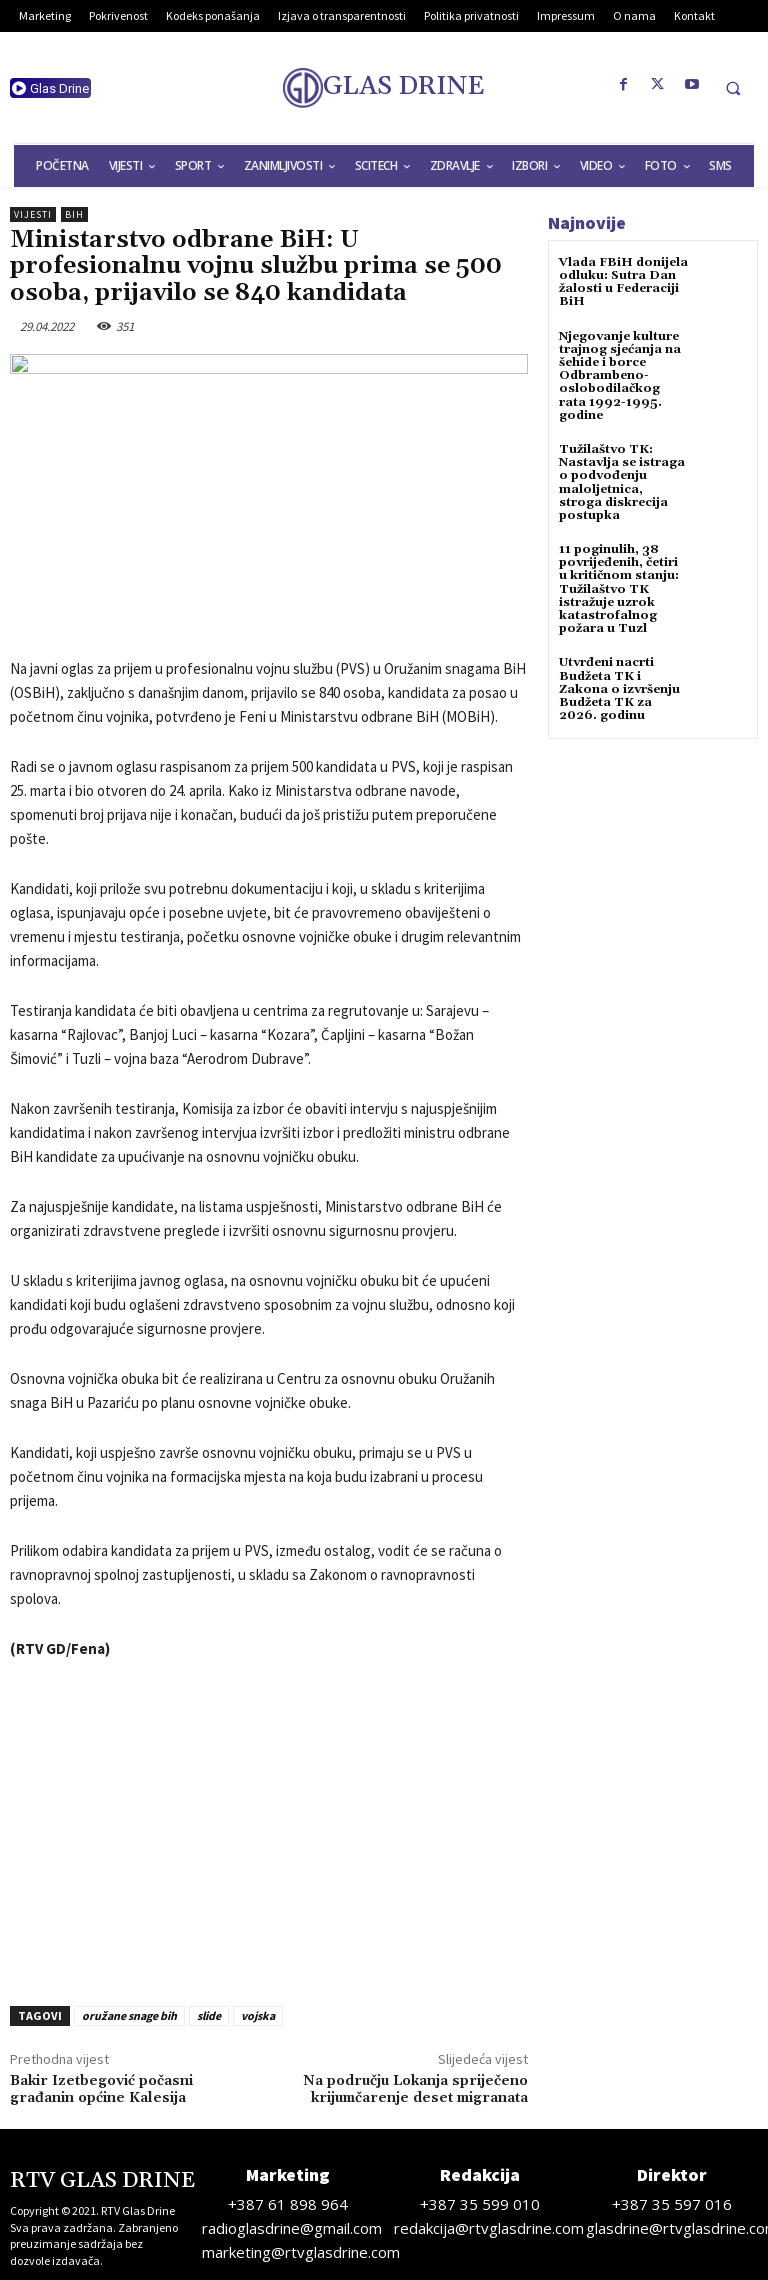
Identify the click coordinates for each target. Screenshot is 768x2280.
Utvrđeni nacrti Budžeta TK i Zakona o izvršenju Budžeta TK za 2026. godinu (619, 689)
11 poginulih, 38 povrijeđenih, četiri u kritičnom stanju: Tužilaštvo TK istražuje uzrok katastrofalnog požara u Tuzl (619, 589)
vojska (258, 2015)
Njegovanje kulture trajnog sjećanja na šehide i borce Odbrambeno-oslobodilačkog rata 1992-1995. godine (620, 376)
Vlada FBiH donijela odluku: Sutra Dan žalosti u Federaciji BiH (623, 282)
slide (209, 2015)
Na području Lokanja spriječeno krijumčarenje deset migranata (415, 2089)
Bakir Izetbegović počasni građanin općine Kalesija (101, 2089)
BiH (74, 214)
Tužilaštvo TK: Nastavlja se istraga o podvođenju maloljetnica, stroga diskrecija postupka (622, 482)
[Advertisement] (269, 1827)
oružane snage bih (129, 2015)
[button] (733, 88)
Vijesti (33, 214)
